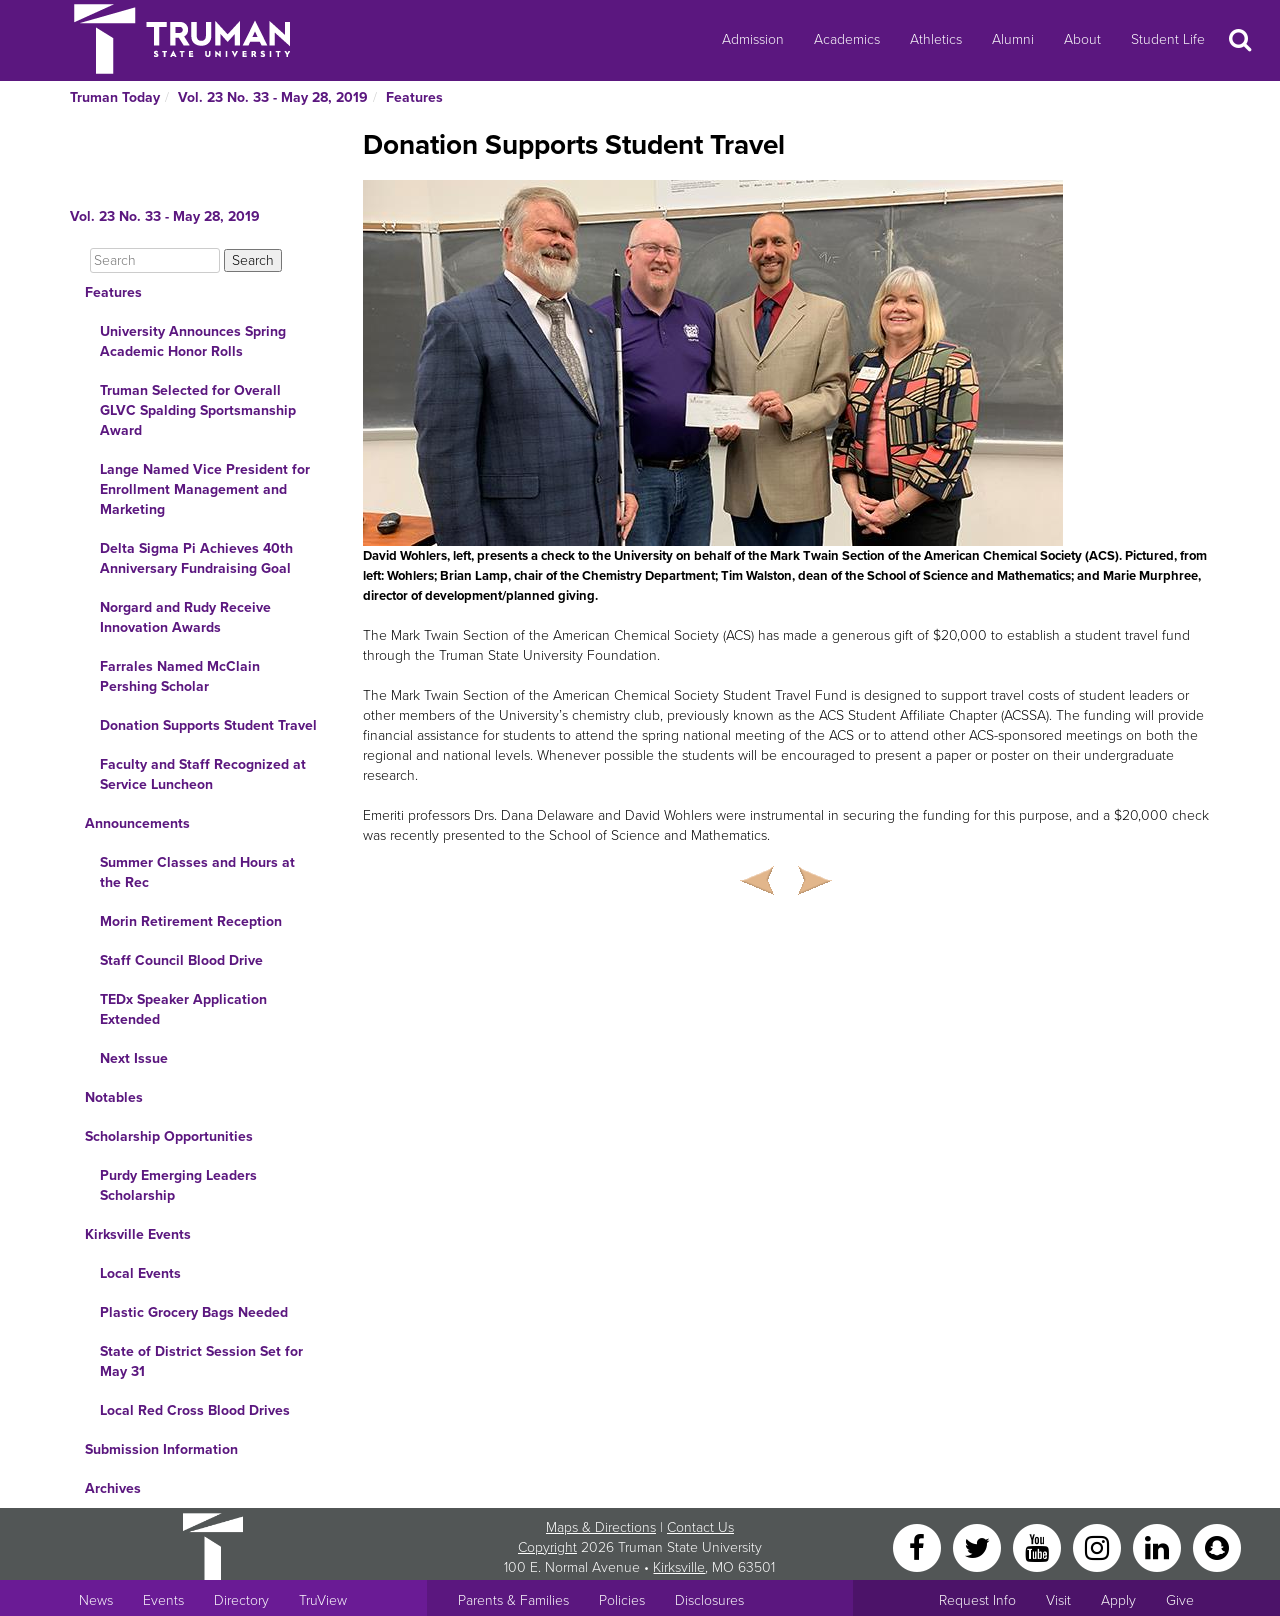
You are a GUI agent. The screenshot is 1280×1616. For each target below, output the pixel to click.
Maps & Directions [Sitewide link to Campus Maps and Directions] (601, 1527)
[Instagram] (1099, 1546)
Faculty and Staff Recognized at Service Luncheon (203, 774)
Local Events (140, 1273)
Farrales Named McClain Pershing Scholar (180, 676)
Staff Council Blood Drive (181, 960)
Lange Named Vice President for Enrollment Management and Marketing (205, 489)
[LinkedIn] (1159, 1546)
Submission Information (161, 1449)
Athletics (936, 39)
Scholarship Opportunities (169, 1136)
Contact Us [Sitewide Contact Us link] (700, 1527)
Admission (753, 39)
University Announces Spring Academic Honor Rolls (193, 341)
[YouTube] (1039, 1546)
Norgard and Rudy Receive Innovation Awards (185, 617)
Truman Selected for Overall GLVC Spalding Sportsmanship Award (198, 410)
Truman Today (115, 97)
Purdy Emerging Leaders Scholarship (178, 1185)
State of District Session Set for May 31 (201, 1361)
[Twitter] (979, 1546)
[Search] (155, 260)
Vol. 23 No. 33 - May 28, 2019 (273, 97)
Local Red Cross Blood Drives (195, 1410)
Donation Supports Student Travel (208, 725)
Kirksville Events (138, 1234)
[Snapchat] (1217, 1546)
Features (414, 97)
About (1082, 39)
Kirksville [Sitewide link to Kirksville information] (679, 1567)
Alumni (1013, 39)
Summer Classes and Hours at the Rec (197, 872)
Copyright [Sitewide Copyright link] (547, 1547)
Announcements (137, 823)
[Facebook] (919, 1546)
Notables (114, 1097)
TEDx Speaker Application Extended (183, 1009)
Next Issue (134, 1058)
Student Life (1168, 39)
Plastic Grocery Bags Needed (194, 1312)
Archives (113, 1488)
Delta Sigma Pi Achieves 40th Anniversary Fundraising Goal (196, 558)
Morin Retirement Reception (191, 921)
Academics (847, 39)
